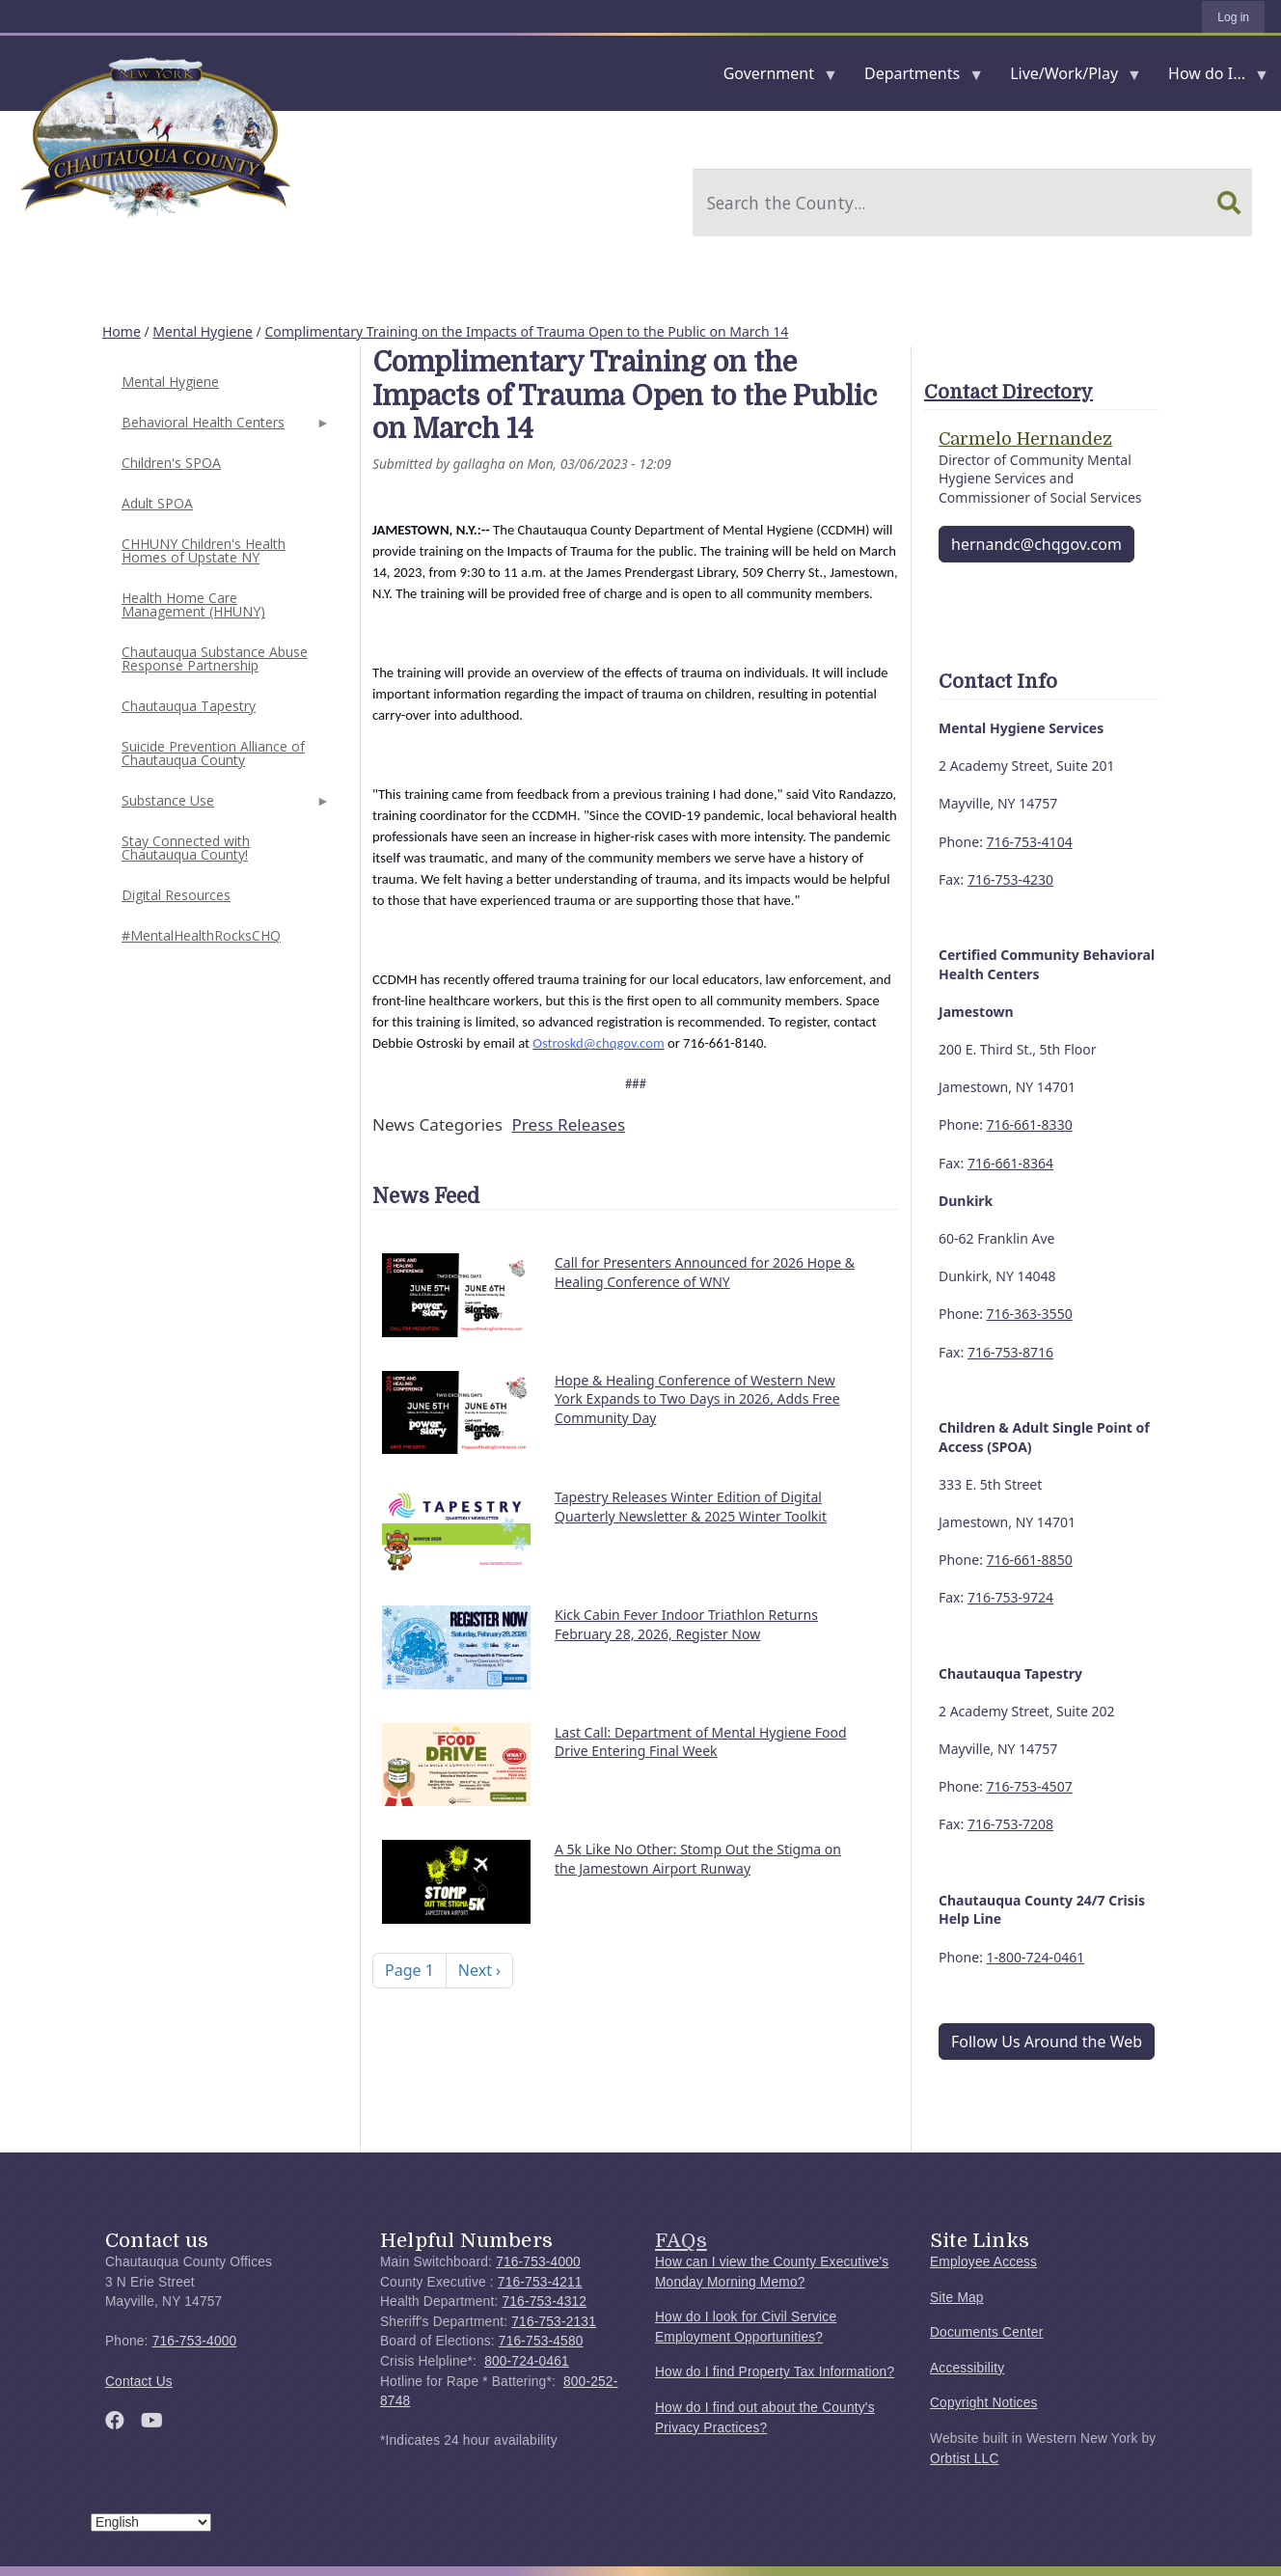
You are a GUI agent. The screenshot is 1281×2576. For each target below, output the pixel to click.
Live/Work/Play (1068, 78)
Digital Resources (176, 895)
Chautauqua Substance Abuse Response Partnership (215, 658)
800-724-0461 (526, 2361)
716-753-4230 (1010, 879)
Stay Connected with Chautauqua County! (186, 847)
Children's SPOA (171, 462)
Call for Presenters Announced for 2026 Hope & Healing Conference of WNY (705, 1272)
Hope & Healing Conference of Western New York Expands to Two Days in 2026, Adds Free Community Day (697, 1399)
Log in (1233, 17)
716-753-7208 (1010, 1824)
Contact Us (139, 2381)
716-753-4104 (1030, 842)
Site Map (957, 2297)
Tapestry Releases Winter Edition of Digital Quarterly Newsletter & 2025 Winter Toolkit (691, 1506)
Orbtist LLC (964, 2459)
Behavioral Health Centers (224, 428)
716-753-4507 (1030, 1786)
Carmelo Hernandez (1025, 439)
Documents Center (986, 2332)
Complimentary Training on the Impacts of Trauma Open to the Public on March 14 (526, 331)
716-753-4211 (540, 2282)
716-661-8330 (1030, 1124)
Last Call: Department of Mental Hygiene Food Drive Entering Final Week (701, 1742)
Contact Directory (1008, 392)
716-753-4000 (194, 2341)
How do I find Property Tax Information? (774, 2372)
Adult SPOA (157, 503)
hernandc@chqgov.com (1036, 544)
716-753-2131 (553, 2322)
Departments (916, 78)
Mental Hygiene (202, 331)
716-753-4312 (544, 2301)
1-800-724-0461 (1036, 1957)
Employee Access (983, 2262)
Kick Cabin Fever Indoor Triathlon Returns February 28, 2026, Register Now (686, 1624)
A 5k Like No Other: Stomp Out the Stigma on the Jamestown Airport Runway (698, 1858)
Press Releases (568, 1124)
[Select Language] (151, 2522)
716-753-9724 (1010, 1597)
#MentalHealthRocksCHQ (201, 935)
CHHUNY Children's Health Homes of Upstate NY (204, 550)
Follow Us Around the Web (1046, 2041)
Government (772, 78)
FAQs (681, 2240)
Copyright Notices (984, 2403)
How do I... (1210, 78)
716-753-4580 (541, 2341)
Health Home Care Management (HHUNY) (193, 604)
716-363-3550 (1030, 1313)
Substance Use (224, 806)
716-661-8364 (1010, 1163)
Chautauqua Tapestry (189, 706)
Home (121, 331)
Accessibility (967, 2368)
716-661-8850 (1030, 1559)
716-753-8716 (1010, 1352)
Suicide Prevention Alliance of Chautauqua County (213, 753)
